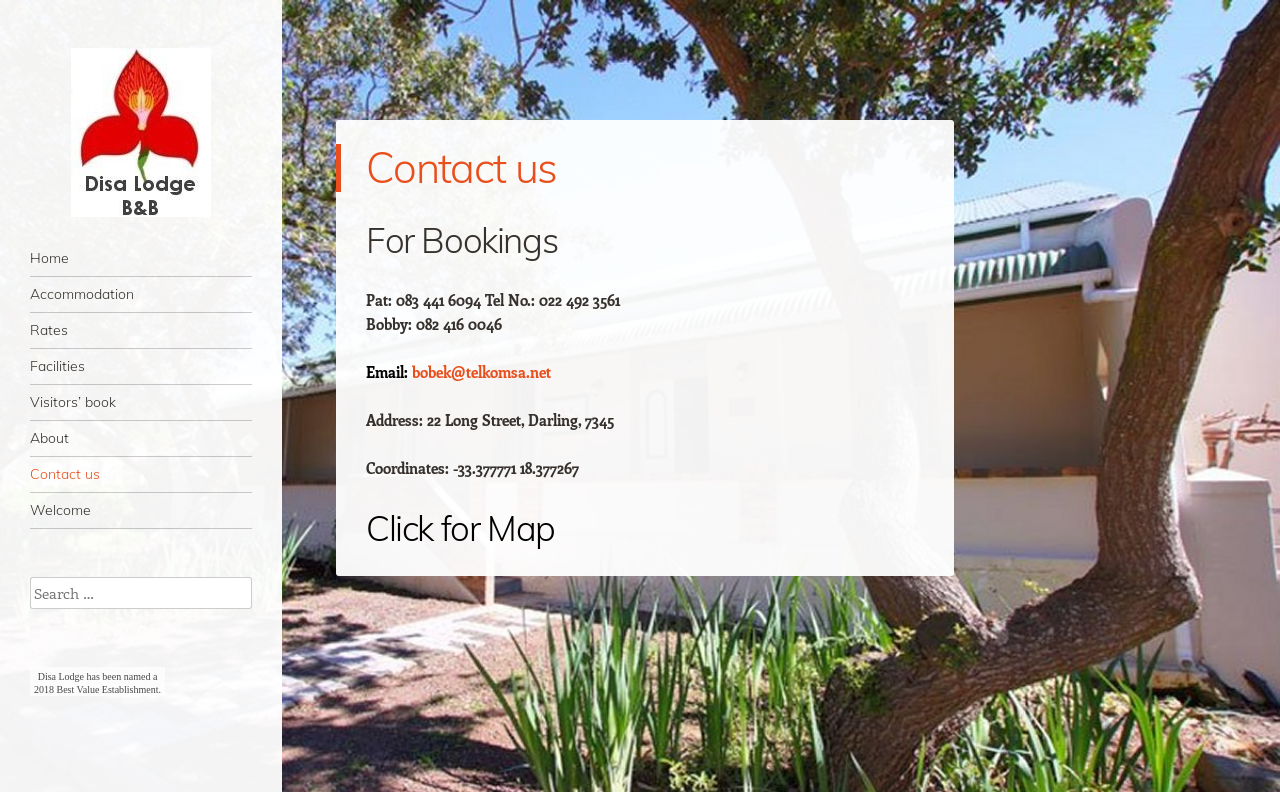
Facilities (57, 366)
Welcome (60, 510)
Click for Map (460, 528)
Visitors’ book (73, 402)
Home (49, 258)
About (49, 438)
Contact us (65, 474)
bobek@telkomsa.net (481, 372)
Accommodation (82, 294)
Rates (49, 330)
